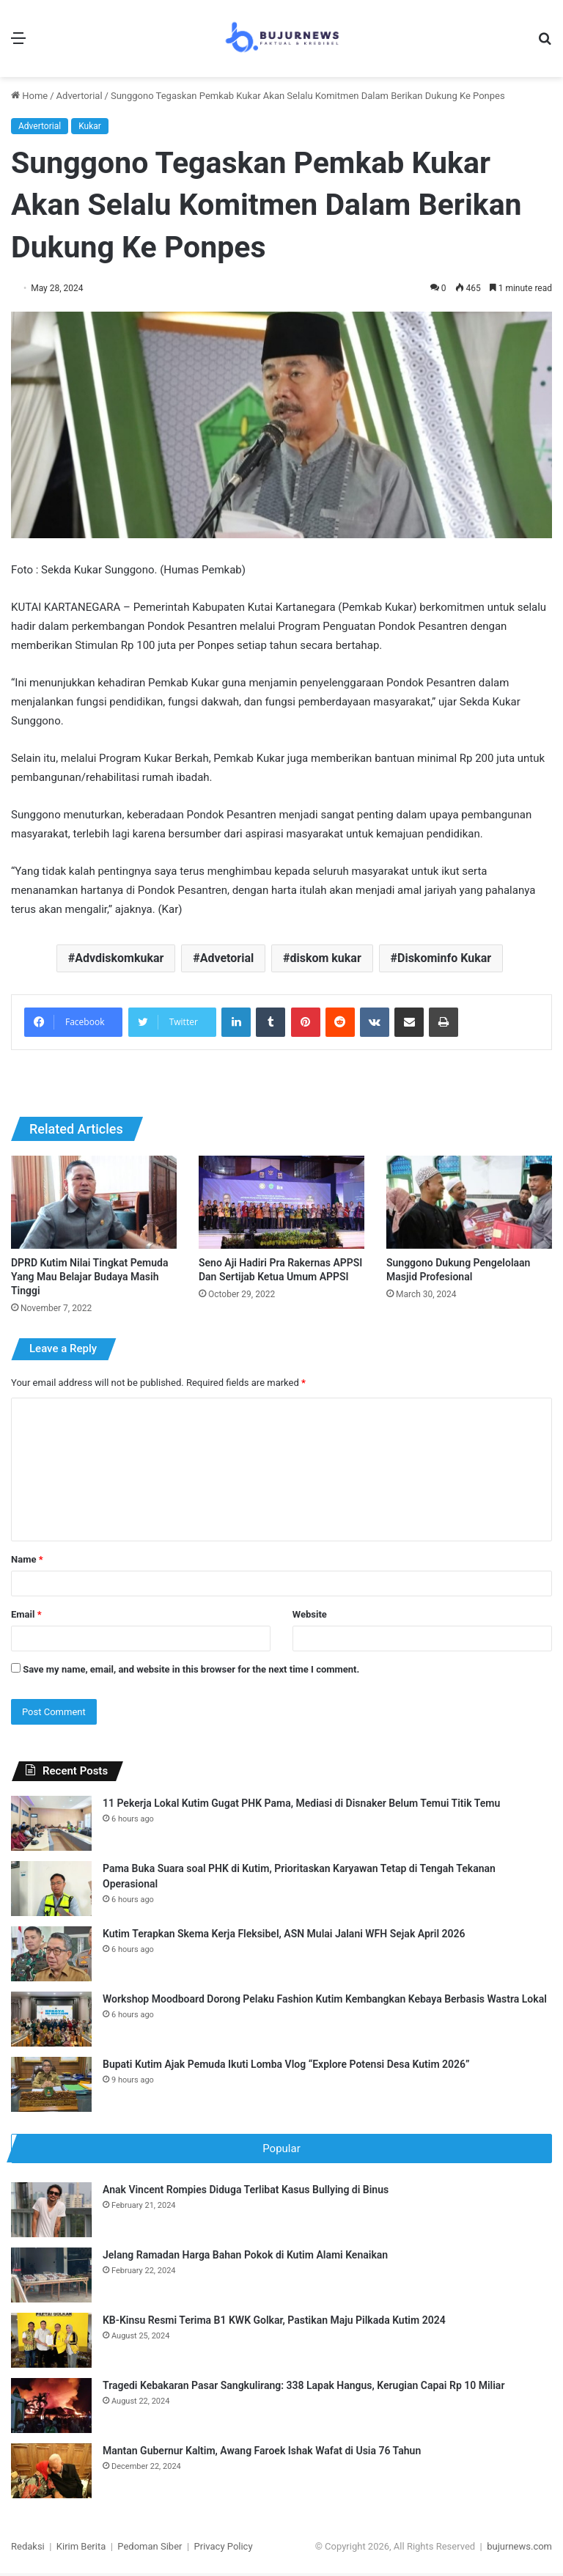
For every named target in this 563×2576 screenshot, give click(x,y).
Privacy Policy (223, 2549)
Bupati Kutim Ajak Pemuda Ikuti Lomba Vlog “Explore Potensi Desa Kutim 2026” (286, 2064)
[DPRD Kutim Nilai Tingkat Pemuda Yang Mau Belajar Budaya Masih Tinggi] (94, 1202)
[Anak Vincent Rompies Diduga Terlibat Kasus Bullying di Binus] (51, 2212)
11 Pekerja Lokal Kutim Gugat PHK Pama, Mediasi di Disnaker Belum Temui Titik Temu (301, 1803)
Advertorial (79, 95)
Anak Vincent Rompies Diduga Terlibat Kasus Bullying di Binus (246, 2192)
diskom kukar (325, 958)
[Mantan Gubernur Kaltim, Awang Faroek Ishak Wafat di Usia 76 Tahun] (51, 2473)
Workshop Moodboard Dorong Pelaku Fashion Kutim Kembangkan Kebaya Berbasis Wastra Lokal (325, 1999)
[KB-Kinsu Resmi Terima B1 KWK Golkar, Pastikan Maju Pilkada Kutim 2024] (51, 2343)
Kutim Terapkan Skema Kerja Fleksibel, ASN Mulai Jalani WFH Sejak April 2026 (284, 1934)
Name (27, 1559)
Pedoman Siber (149, 2549)
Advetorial (227, 958)
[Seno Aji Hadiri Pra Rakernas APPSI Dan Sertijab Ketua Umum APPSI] (281, 1202)
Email (26, 1614)
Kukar (89, 126)
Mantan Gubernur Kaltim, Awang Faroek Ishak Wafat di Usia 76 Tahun (262, 2453)
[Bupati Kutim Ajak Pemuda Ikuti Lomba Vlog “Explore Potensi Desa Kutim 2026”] (51, 2084)
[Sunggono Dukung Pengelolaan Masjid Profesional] (469, 1202)
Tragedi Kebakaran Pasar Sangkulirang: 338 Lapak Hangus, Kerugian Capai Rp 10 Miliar (303, 2388)
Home (29, 95)
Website (309, 1614)
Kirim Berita (81, 2549)
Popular (281, 2148)
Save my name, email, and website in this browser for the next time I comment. (191, 1669)
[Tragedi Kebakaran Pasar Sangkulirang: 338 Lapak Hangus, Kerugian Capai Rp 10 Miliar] (51, 2408)
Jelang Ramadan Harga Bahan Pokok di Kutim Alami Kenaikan (245, 2258)
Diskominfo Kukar (444, 958)
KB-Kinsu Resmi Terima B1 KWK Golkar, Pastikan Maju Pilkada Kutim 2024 (274, 2323)
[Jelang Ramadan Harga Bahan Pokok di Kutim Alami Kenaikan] (51, 2277)
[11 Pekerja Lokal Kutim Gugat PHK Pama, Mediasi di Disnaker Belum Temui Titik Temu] (51, 1823)
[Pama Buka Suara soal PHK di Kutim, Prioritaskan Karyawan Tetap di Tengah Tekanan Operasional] (51, 1888)
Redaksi (28, 2549)
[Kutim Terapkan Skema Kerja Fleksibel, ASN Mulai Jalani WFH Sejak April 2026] (51, 1953)
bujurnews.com (519, 2549)
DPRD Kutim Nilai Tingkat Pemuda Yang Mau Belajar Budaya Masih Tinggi (90, 1276)
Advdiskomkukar (119, 958)
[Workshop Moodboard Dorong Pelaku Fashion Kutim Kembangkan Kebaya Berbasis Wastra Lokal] (51, 2019)
